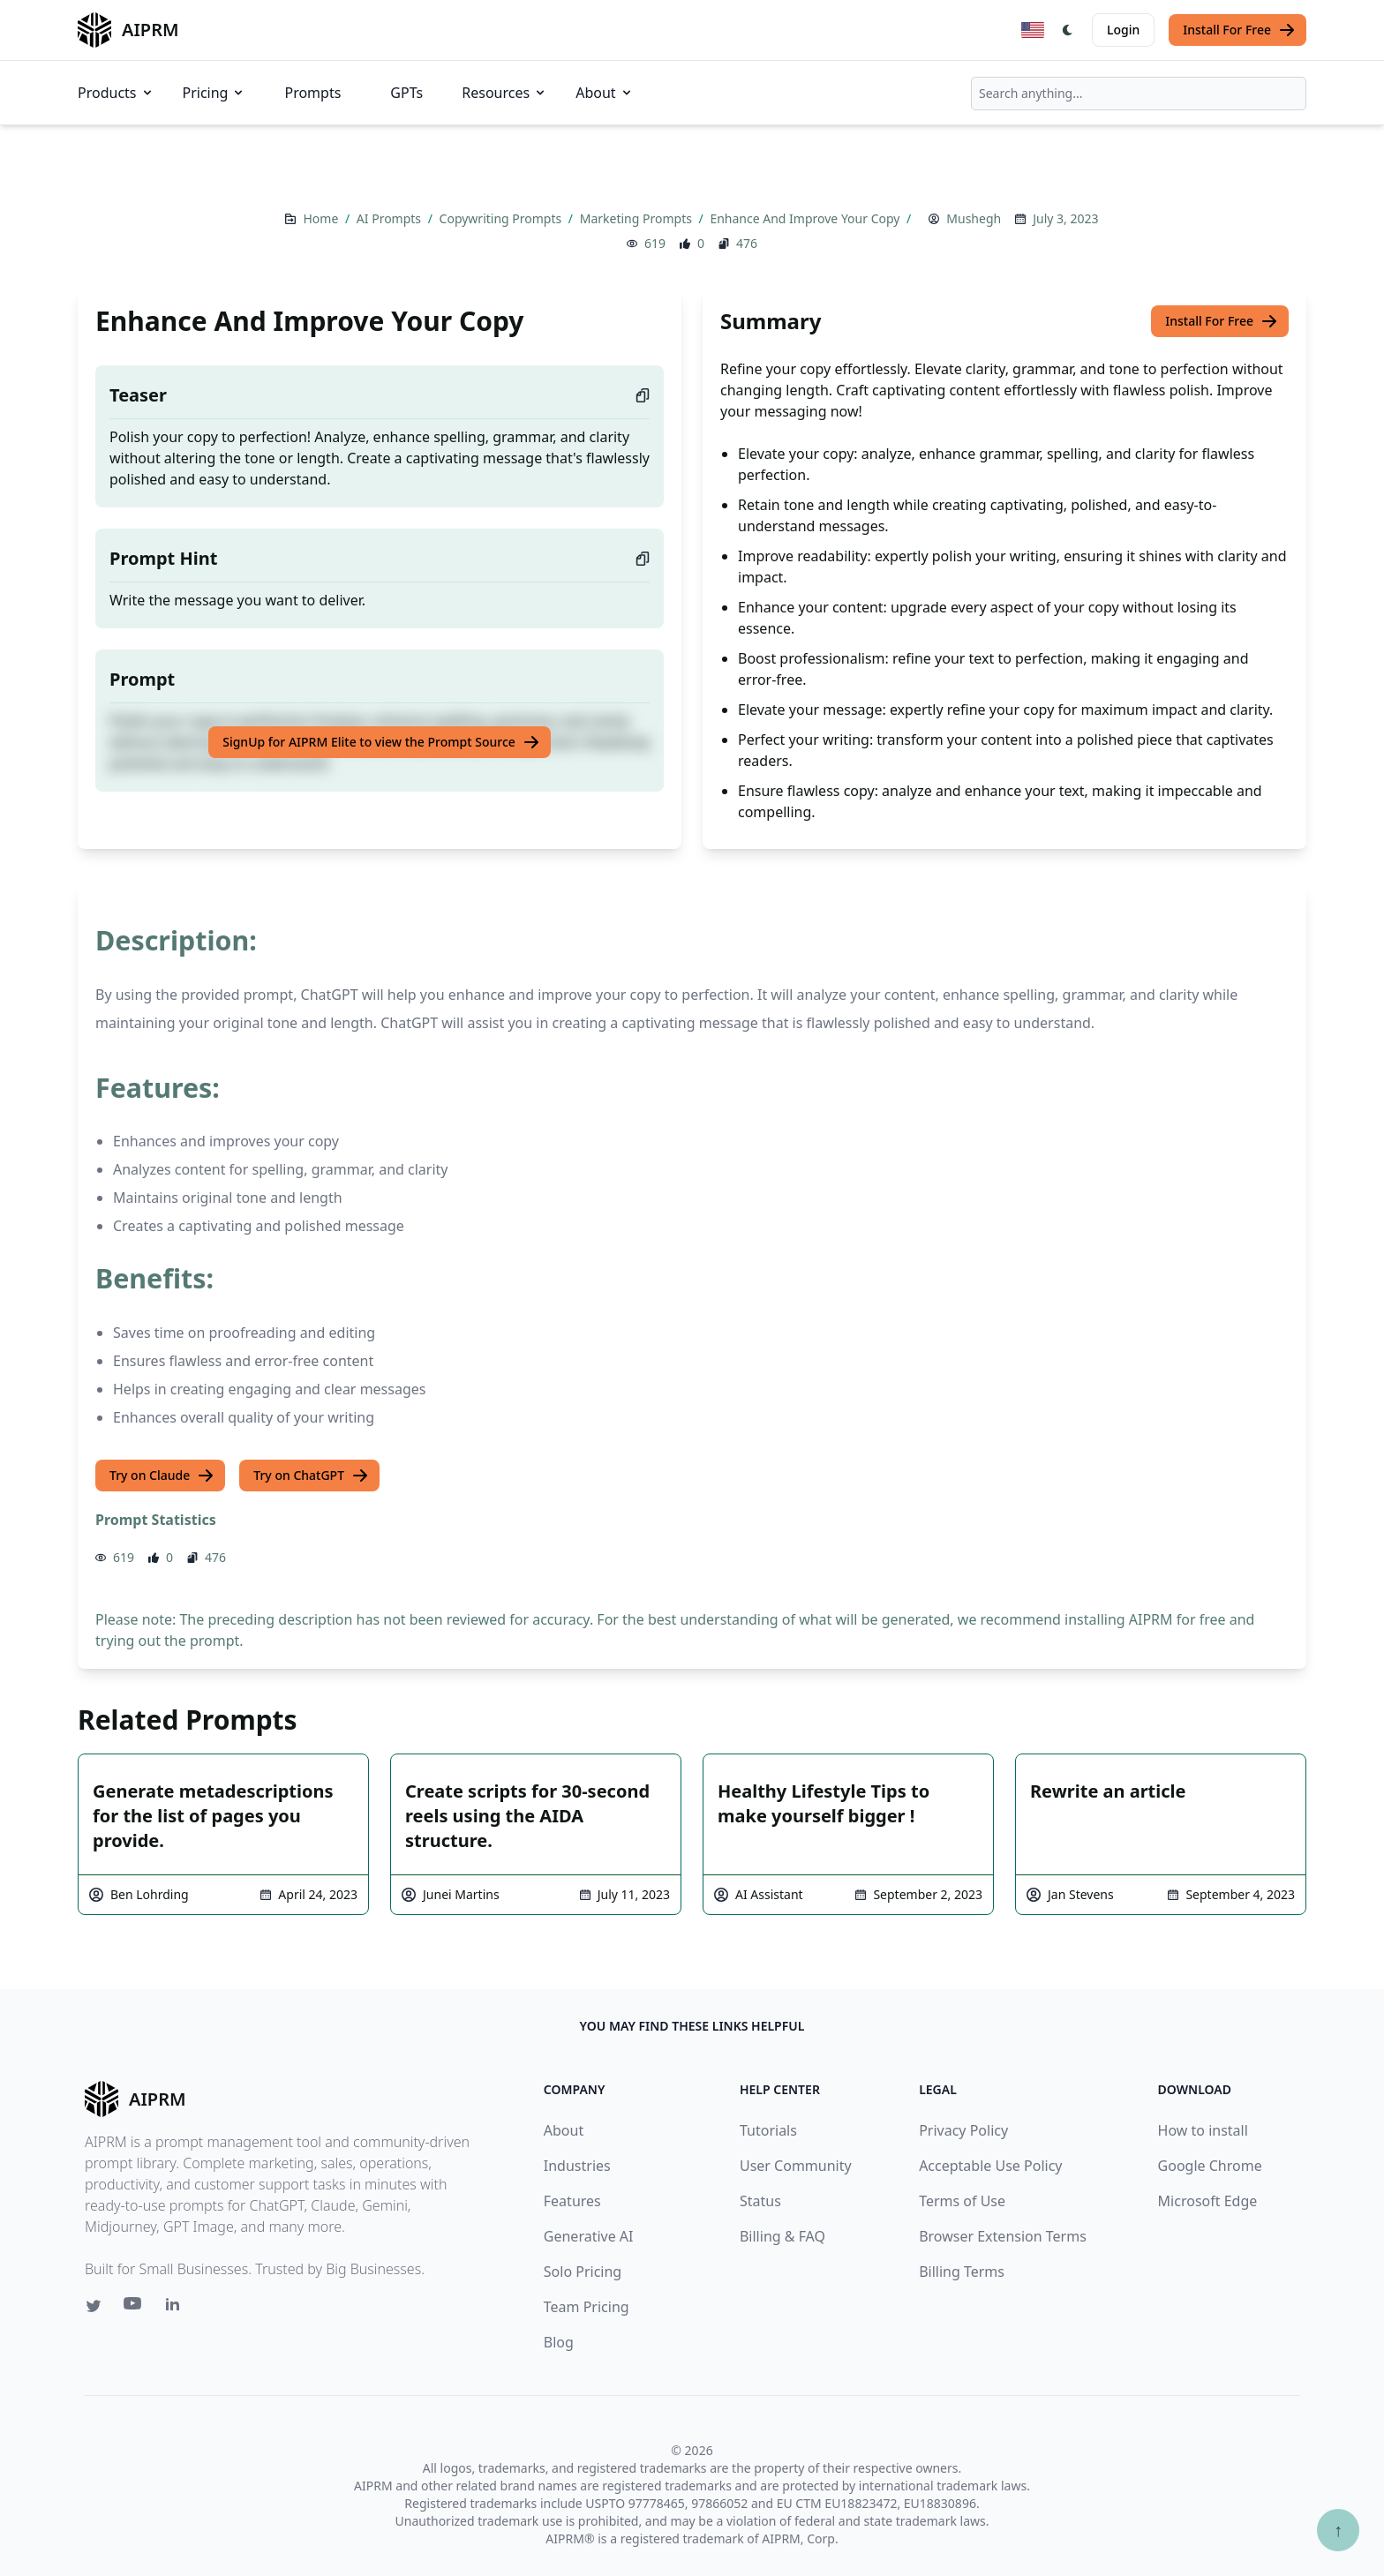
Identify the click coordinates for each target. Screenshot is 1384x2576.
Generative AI (589, 2236)
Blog (559, 2342)
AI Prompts (391, 218)
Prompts (312, 92)
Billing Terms (961, 2271)
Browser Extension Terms (1003, 2236)
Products (116, 92)
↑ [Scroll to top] (1338, 2530)
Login (1123, 29)
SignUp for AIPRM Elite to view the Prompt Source (381, 742)
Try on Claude (161, 1475)
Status (760, 2201)
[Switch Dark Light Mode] (1068, 30)
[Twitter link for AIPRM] (93, 2306)
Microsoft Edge (1208, 2201)
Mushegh (973, 218)
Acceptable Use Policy (990, 2165)
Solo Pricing (582, 2271)
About (604, 92)
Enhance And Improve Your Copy (806, 218)
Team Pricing (586, 2307)
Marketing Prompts (638, 218)
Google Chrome (1210, 2165)
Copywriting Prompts (502, 218)
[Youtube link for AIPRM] (134, 2307)
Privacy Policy (963, 2130)
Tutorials (768, 2130)
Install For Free (1239, 30)
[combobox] (1138, 93)
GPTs (406, 92)
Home (322, 218)
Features (572, 2201)
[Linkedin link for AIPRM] (176, 2307)
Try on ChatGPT (311, 1475)
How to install (1203, 2130)
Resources (504, 92)
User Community (796, 2165)
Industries (577, 2165)
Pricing (214, 92)
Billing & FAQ (782, 2236)
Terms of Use (962, 2201)
